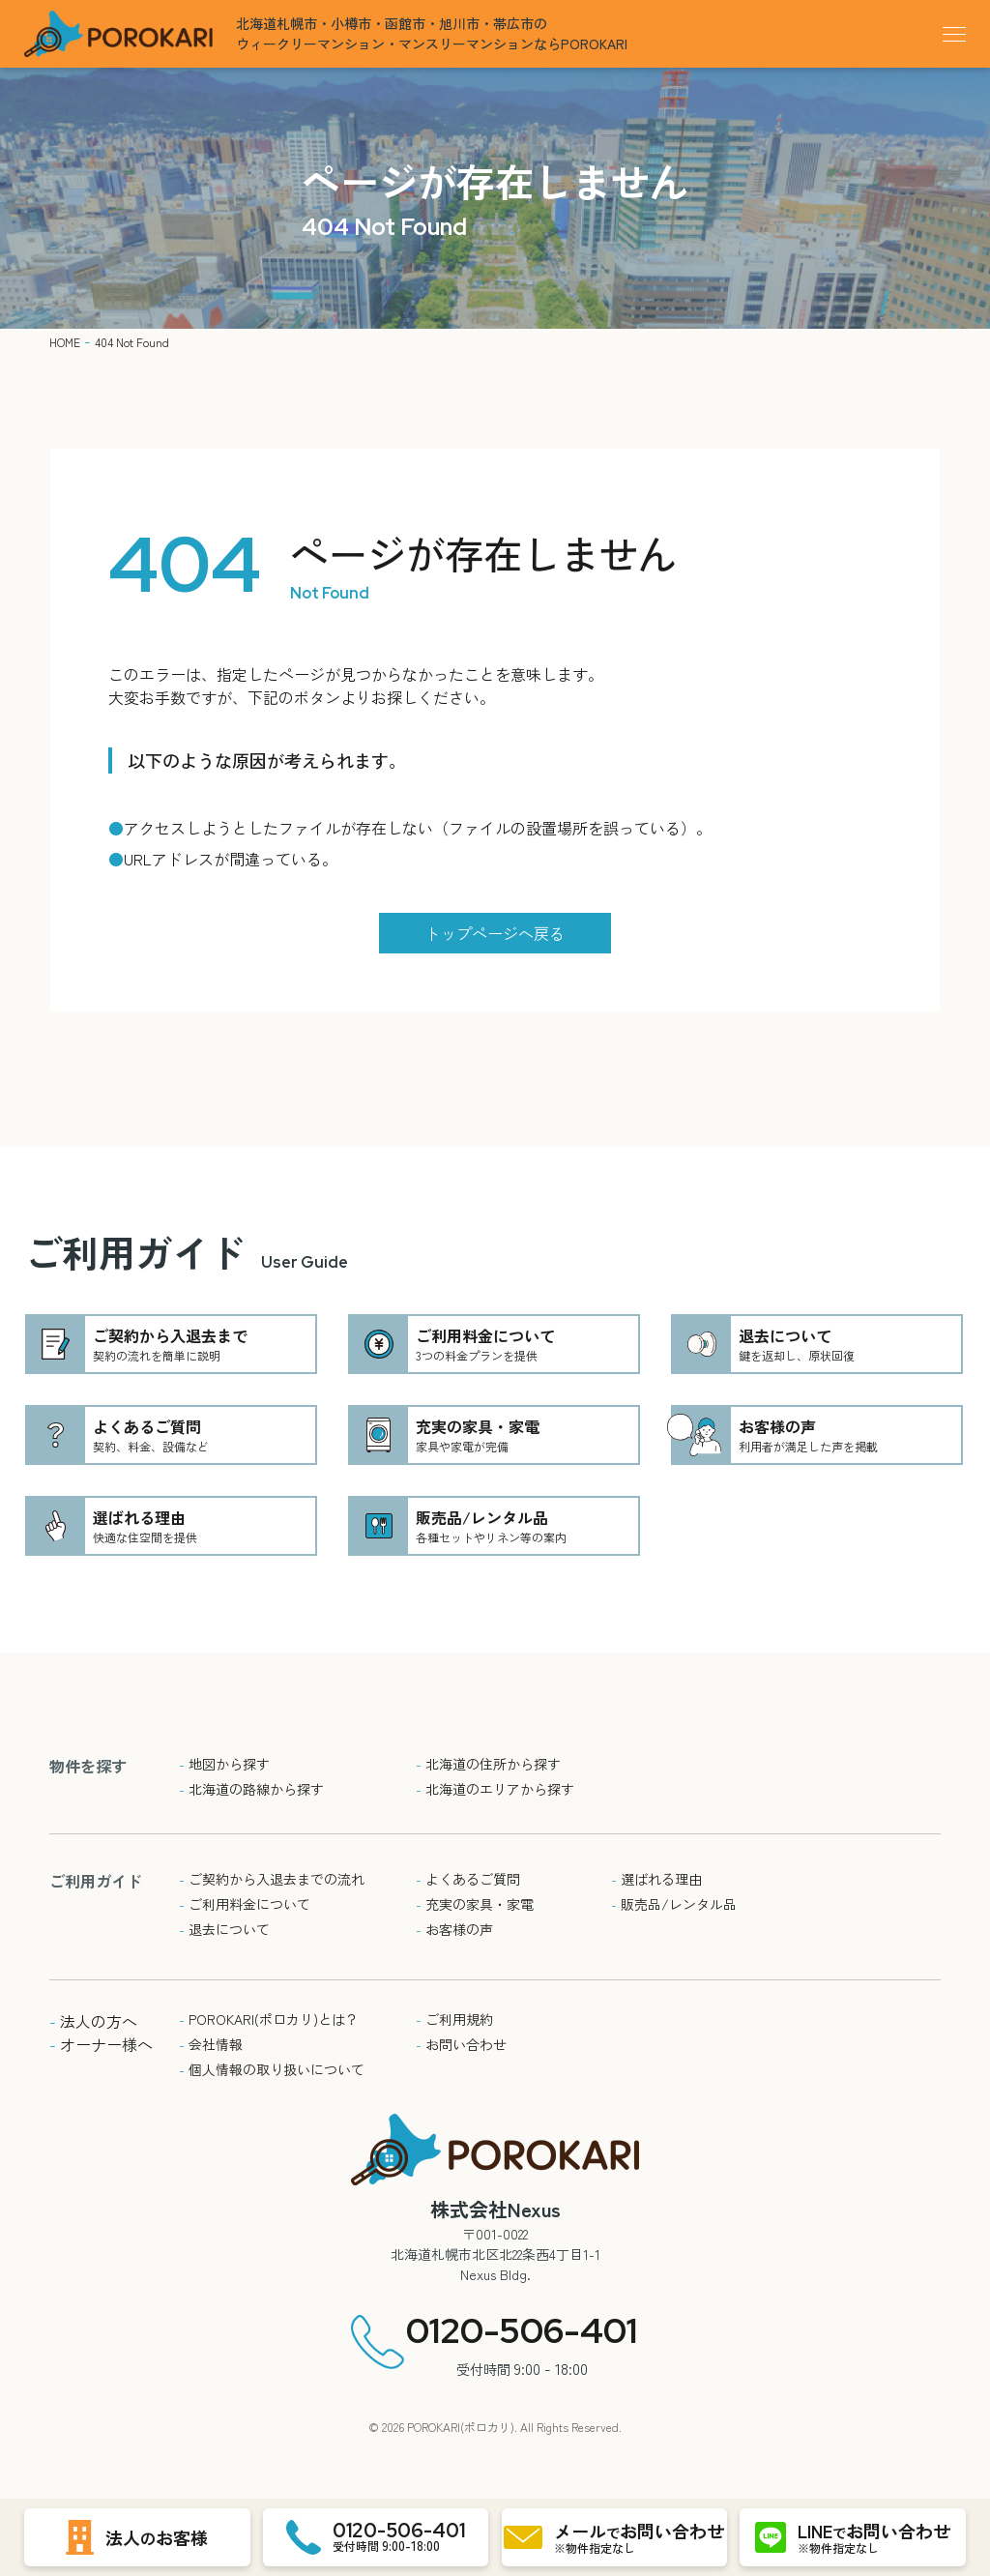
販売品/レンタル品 (674, 1904)
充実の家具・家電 (475, 1904)
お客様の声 (454, 1929)
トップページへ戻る (495, 933)
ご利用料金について (244, 1904)
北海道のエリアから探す (495, 1789)
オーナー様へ (101, 2044)
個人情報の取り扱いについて (271, 2069)
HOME (64, 342)
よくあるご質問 (468, 1878)
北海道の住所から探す (488, 1763)
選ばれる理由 (656, 1878)
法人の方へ (93, 2021)
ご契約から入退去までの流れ (271, 1878)
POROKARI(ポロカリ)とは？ (269, 2019)
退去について (224, 1929)
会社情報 (211, 2044)
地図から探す (224, 1763)
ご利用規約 (454, 2019)
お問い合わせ (461, 2044)
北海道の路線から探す (251, 1789)
